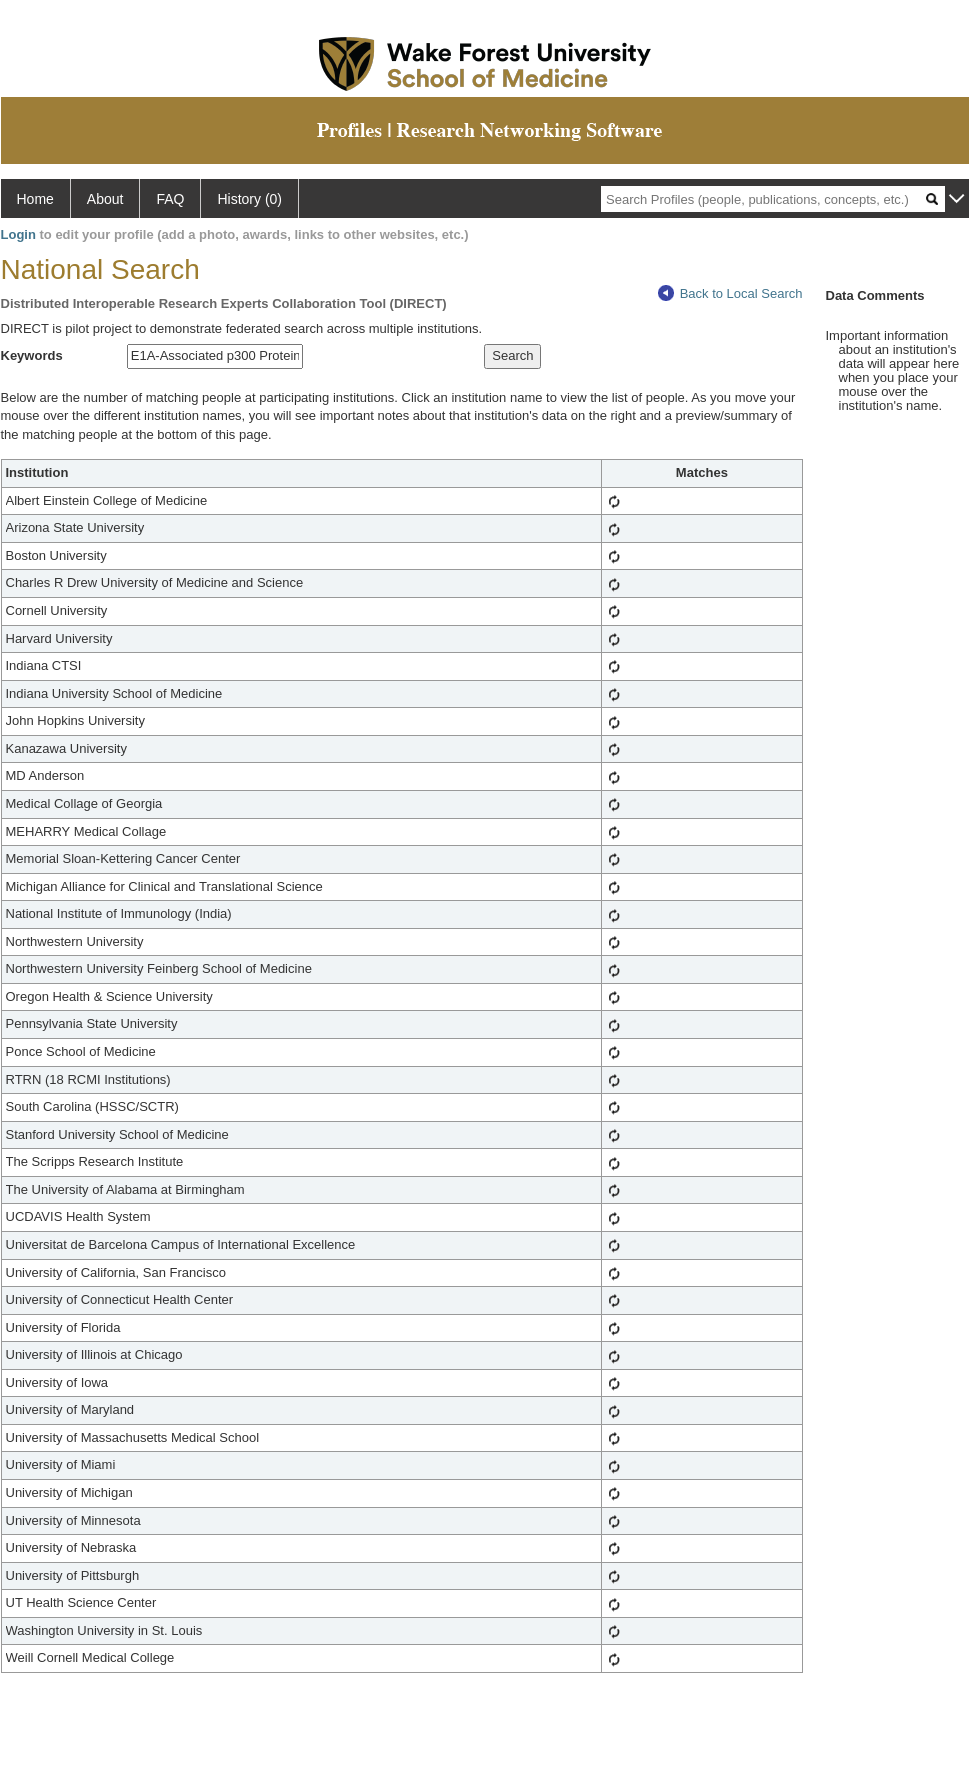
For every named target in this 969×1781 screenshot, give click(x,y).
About (105, 199)
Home (35, 199)
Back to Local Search (730, 293)
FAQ (170, 199)
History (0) (249, 199)
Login (18, 234)
